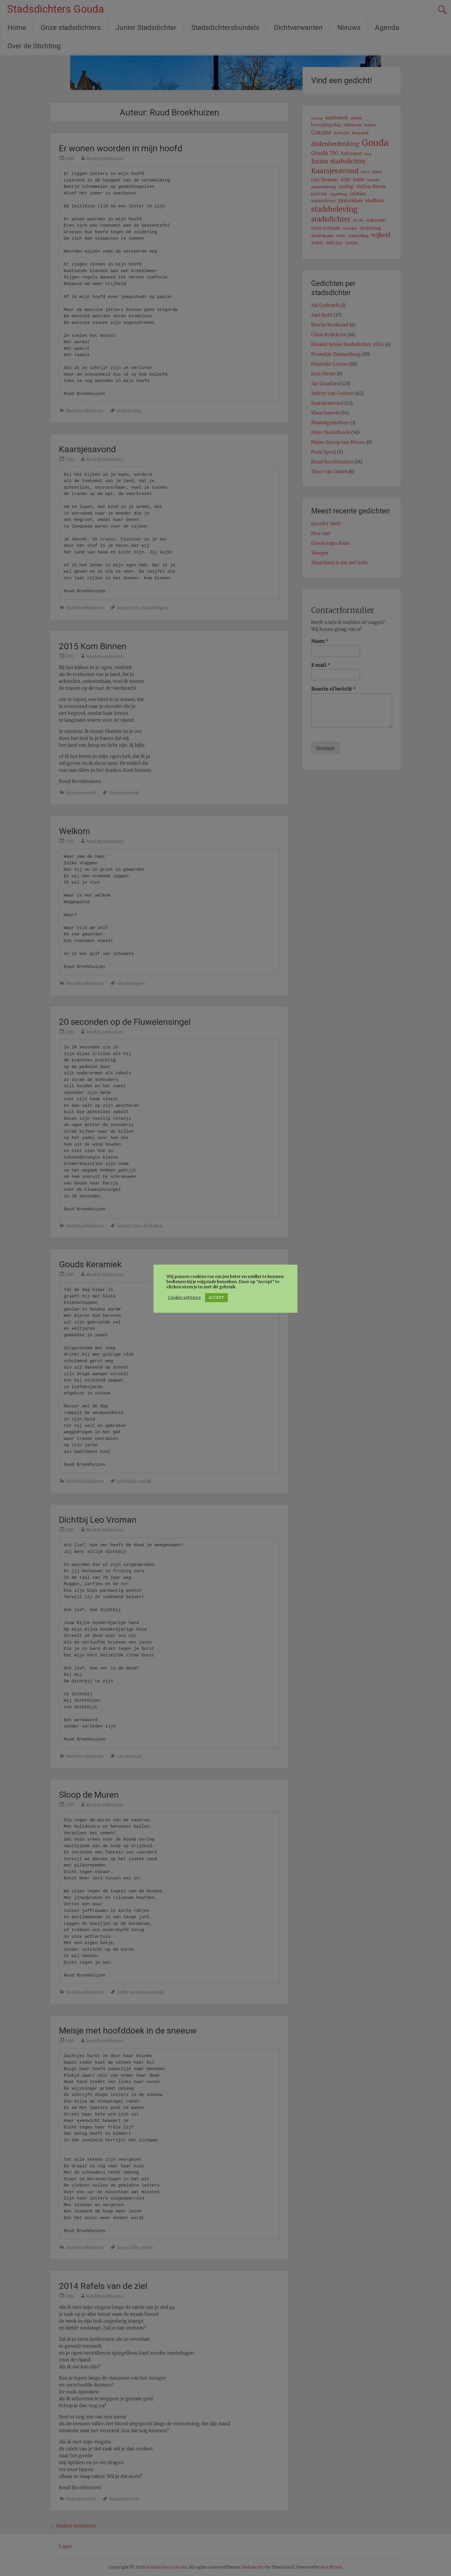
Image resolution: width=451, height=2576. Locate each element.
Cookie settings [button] (184, 1297)
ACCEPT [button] (216, 1297)
